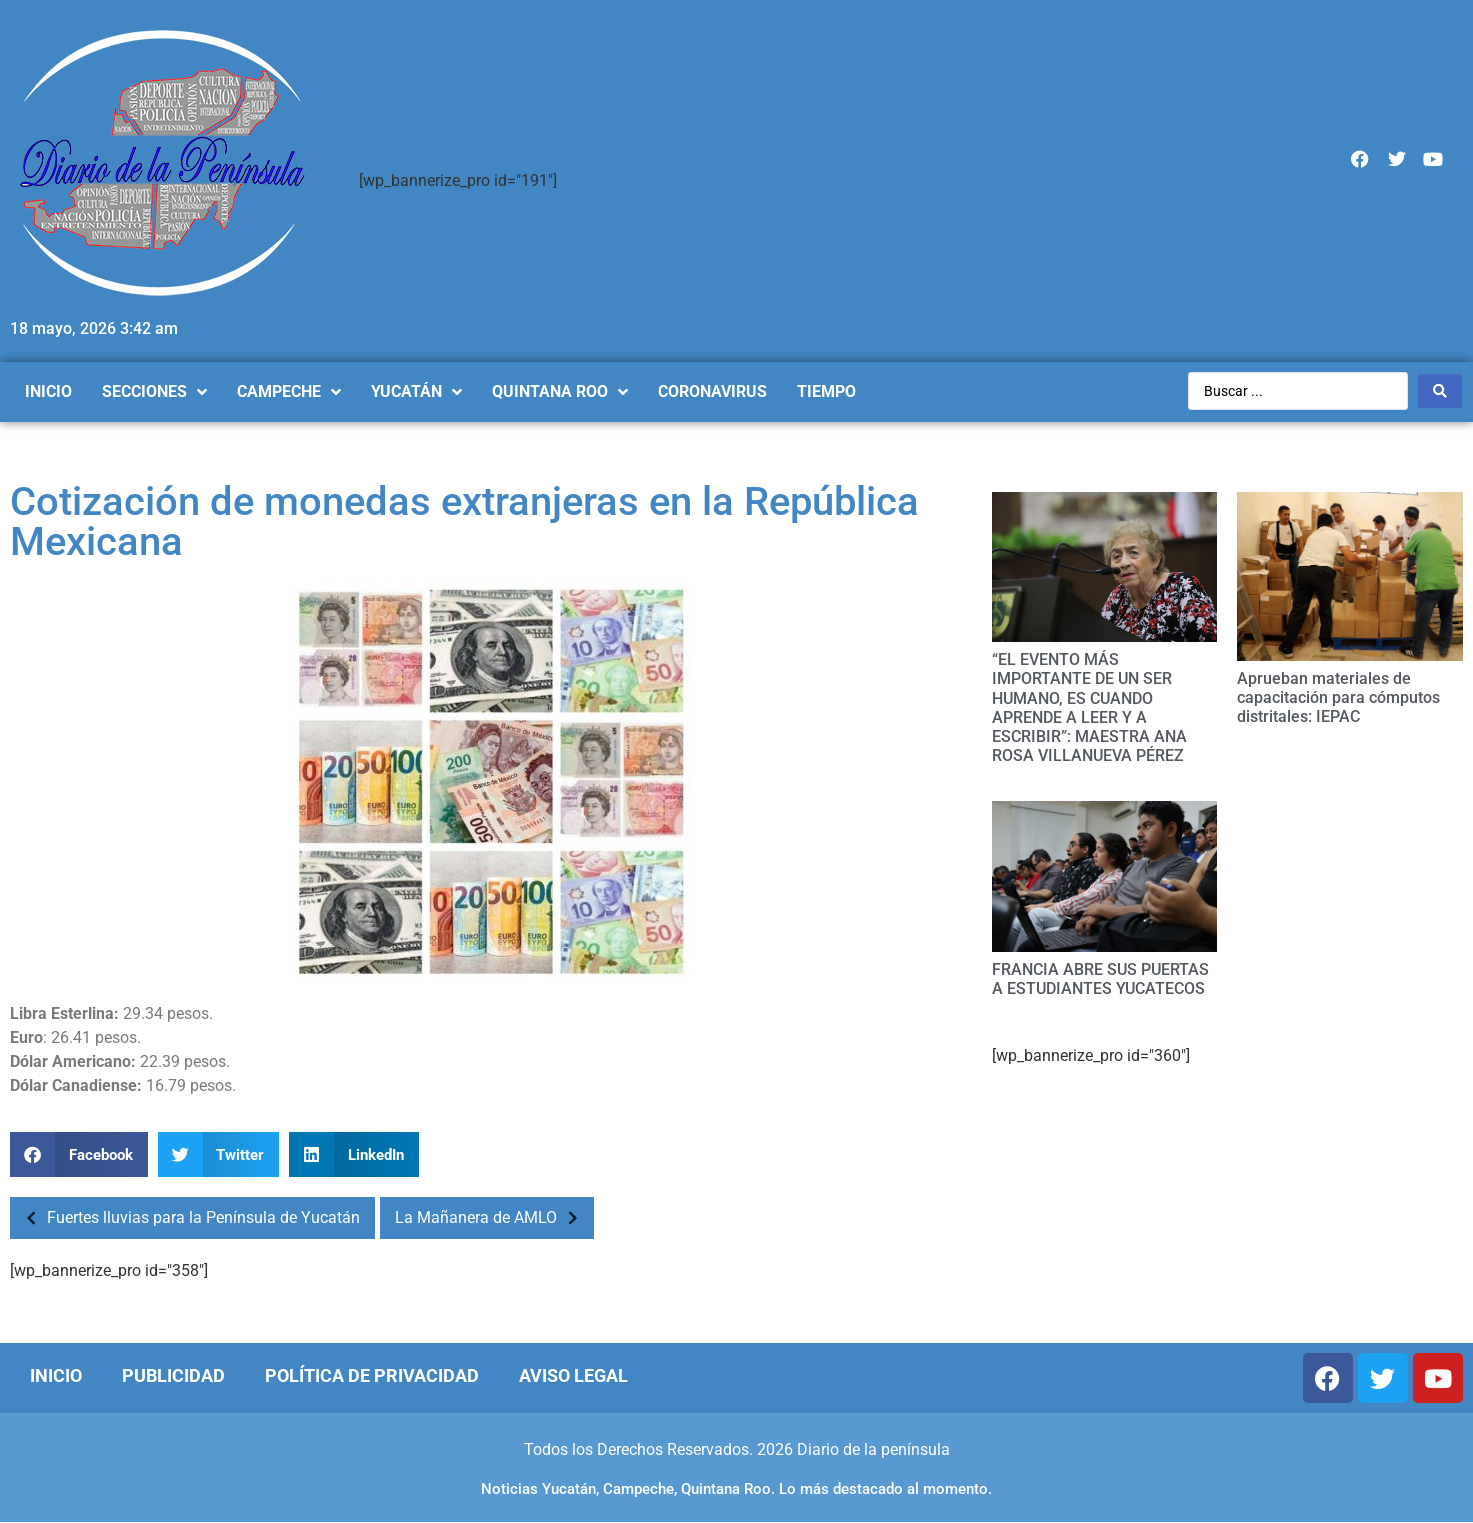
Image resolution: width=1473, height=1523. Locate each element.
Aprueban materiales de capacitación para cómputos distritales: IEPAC (1338, 697)
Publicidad (173, 1375)
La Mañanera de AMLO (492, 1218)
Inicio (56, 1375)
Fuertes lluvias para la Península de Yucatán (187, 1218)
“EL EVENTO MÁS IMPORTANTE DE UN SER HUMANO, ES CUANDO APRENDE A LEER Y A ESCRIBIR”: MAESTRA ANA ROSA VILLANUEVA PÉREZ (1089, 707)
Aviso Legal (573, 1375)
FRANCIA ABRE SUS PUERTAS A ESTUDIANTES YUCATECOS (1100, 979)
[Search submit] (1440, 391)
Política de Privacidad (372, 1375)
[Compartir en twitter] (219, 1154)
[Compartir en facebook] (79, 1154)
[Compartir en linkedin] (354, 1154)
